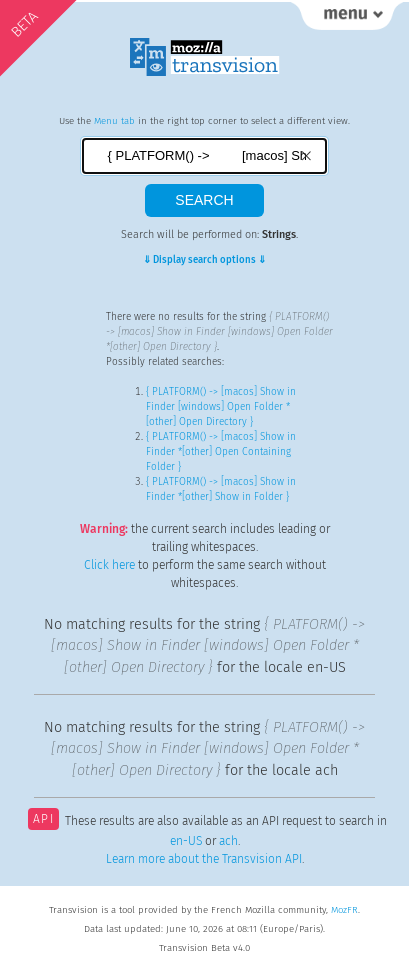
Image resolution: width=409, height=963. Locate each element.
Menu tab (114, 121)
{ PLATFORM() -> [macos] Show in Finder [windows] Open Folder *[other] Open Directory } (221, 407)
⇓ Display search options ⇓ (204, 260)
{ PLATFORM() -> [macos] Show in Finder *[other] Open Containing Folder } (221, 452)
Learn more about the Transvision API (204, 859)
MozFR (344, 910)
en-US (186, 841)
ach (228, 841)
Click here (109, 565)
